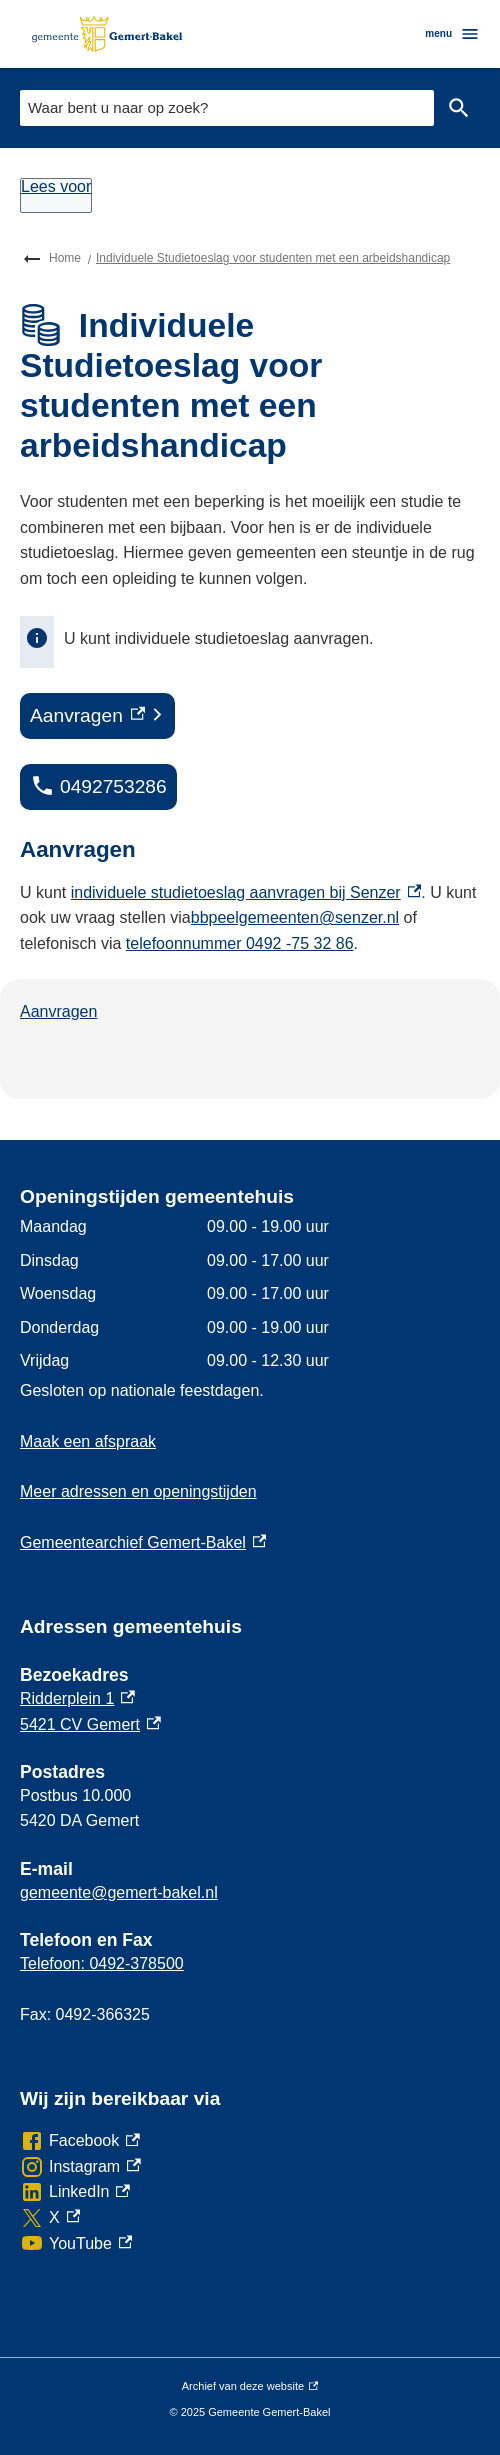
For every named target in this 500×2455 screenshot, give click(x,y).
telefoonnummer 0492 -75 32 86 (240, 943)
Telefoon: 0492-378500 (102, 1963)
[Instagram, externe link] (80, 2167)
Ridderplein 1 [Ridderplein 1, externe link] (77, 1698)
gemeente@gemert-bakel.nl (119, 1892)
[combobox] (227, 108)
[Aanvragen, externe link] (97, 716)
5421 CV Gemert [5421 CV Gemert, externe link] (90, 1724)
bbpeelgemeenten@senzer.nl (295, 917)
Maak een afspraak (88, 1441)
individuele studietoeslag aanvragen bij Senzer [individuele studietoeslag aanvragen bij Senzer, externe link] (246, 892)
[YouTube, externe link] (76, 2244)
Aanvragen (58, 1011)
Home (65, 258)
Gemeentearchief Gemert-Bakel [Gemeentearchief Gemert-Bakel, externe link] (143, 1542)
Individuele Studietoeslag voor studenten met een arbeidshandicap (273, 258)
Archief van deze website (250, 2387)
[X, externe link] (50, 2218)
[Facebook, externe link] (80, 2141)
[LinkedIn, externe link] (75, 2192)
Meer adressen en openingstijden (138, 1491)
